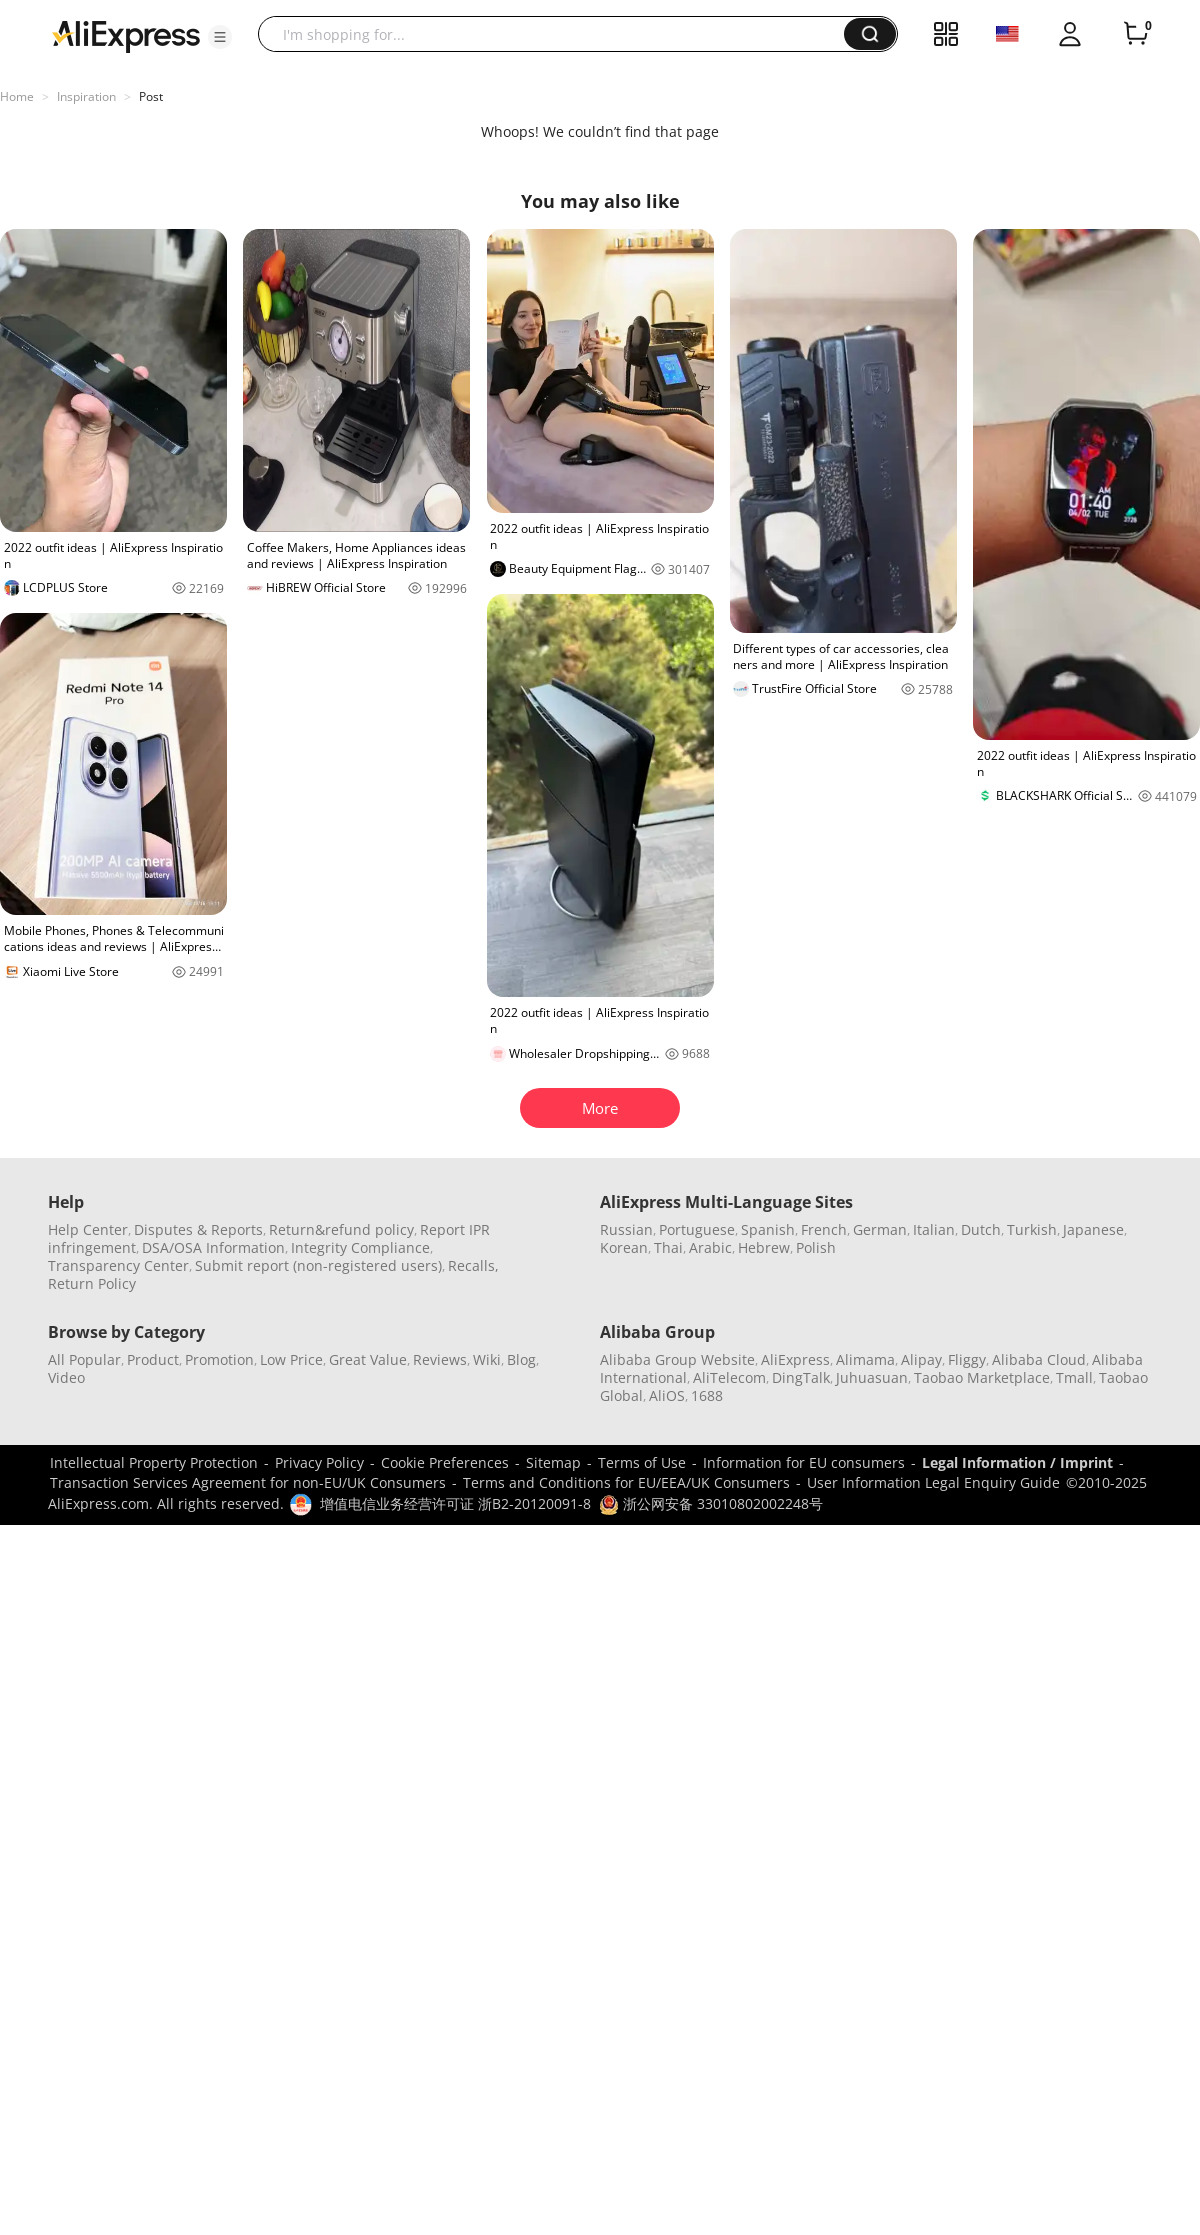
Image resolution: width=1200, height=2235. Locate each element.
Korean (624, 1247)
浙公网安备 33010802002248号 (711, 1503)
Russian (626, 1229)
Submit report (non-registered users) (318, 1265)
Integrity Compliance (360, 1247)
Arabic (710, 1247)
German (880, 1229)
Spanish (768, 1229)
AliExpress (795, 1359)
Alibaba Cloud (1039, 1359)
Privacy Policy (319, 1462)
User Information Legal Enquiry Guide (933, 1482)
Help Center (88, 1229)
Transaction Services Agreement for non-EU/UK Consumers (248, 1482)
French (824, 1229)
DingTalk (801, 1377)
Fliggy (967, 1359)
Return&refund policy (341, 1229)
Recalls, (473, 1265)
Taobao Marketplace (982, 1377)
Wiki (487, 1359)
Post (151, 96)
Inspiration (86, 96)
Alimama (865, 1359)
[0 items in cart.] (1136, 34)
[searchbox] (558, 34)
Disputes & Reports (198, 1229)
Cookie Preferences (445, 1462)
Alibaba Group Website (677, 1359)
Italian (934, 1229)
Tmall (1074, 1377)
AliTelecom (729, 1377)
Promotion (219, 1359)
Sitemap (553, 1462)
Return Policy (92, 1283)
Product (153, 1359)
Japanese (1093, 1229)
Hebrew (764, 1247)
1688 (707, 1395)
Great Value (368, 1359)
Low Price (291, 1359)
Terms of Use (642, 1462)
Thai (668, 1247)
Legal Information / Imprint (1017, 1462)
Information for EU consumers (804, 1462)
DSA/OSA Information (213, 1247)
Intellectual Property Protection (154, 1462)
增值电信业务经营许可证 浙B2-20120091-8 (455, 1503)
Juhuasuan (872, 1377)
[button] (220, 37)
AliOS (667, 1395)
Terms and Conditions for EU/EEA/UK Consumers (626, 1482)
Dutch (981, 1229)
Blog (521, 1359)
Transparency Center (118, 1265)
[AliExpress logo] (126, 35)
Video (66, 1377)
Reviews (440, 1359)
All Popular (84, 1359)
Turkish (1032, 1229)
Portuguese (697, 1229)
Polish (816, 1247)
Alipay (921, 1359)
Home (17, 96)
